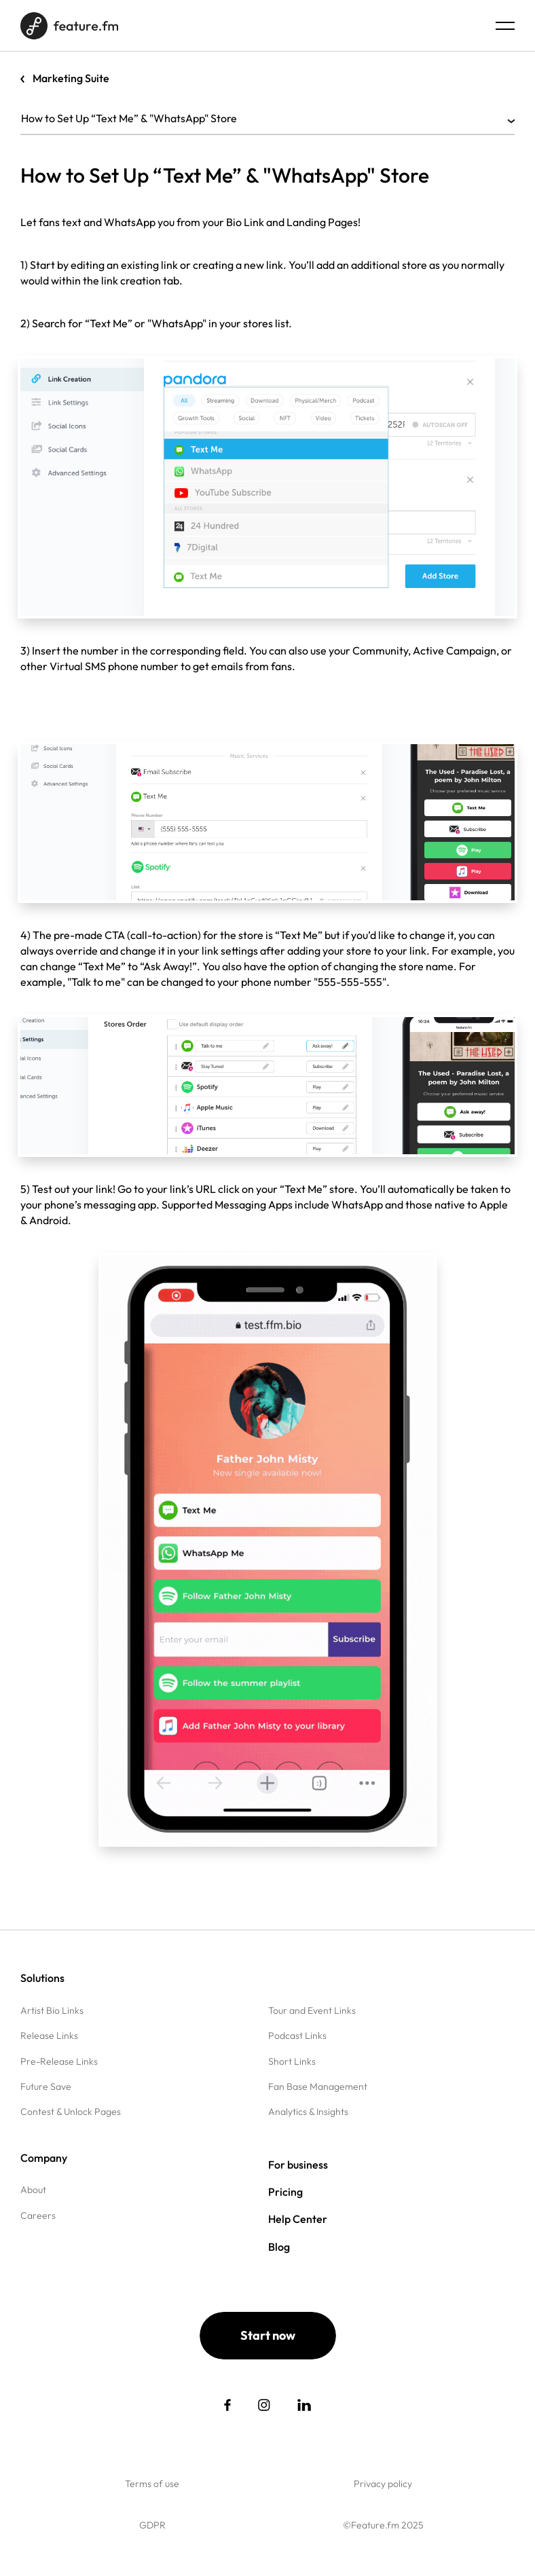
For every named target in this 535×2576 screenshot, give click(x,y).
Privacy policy (383, 2484)
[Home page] (69, 25)
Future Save (45, 2086)
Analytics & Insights (308, 2111)
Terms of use (152, 2484)
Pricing (285, 2191)
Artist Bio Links (52, 2010)
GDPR (152, 2525)
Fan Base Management (317, 2086)
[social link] (227, 2405)
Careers (38, 2215)
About (33, 2190)
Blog (279, 2246)
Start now (267, 2335)
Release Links (49, 2035)
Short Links (292, 2061)
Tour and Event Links (312, 2010)
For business (298, 2164)
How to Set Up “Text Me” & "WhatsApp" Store (267, 118)
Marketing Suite (71, 78)
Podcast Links (297, 2035)
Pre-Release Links (59, 2061)
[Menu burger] (505, 25)
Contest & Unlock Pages (70, 2111)
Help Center (297, 2219)
